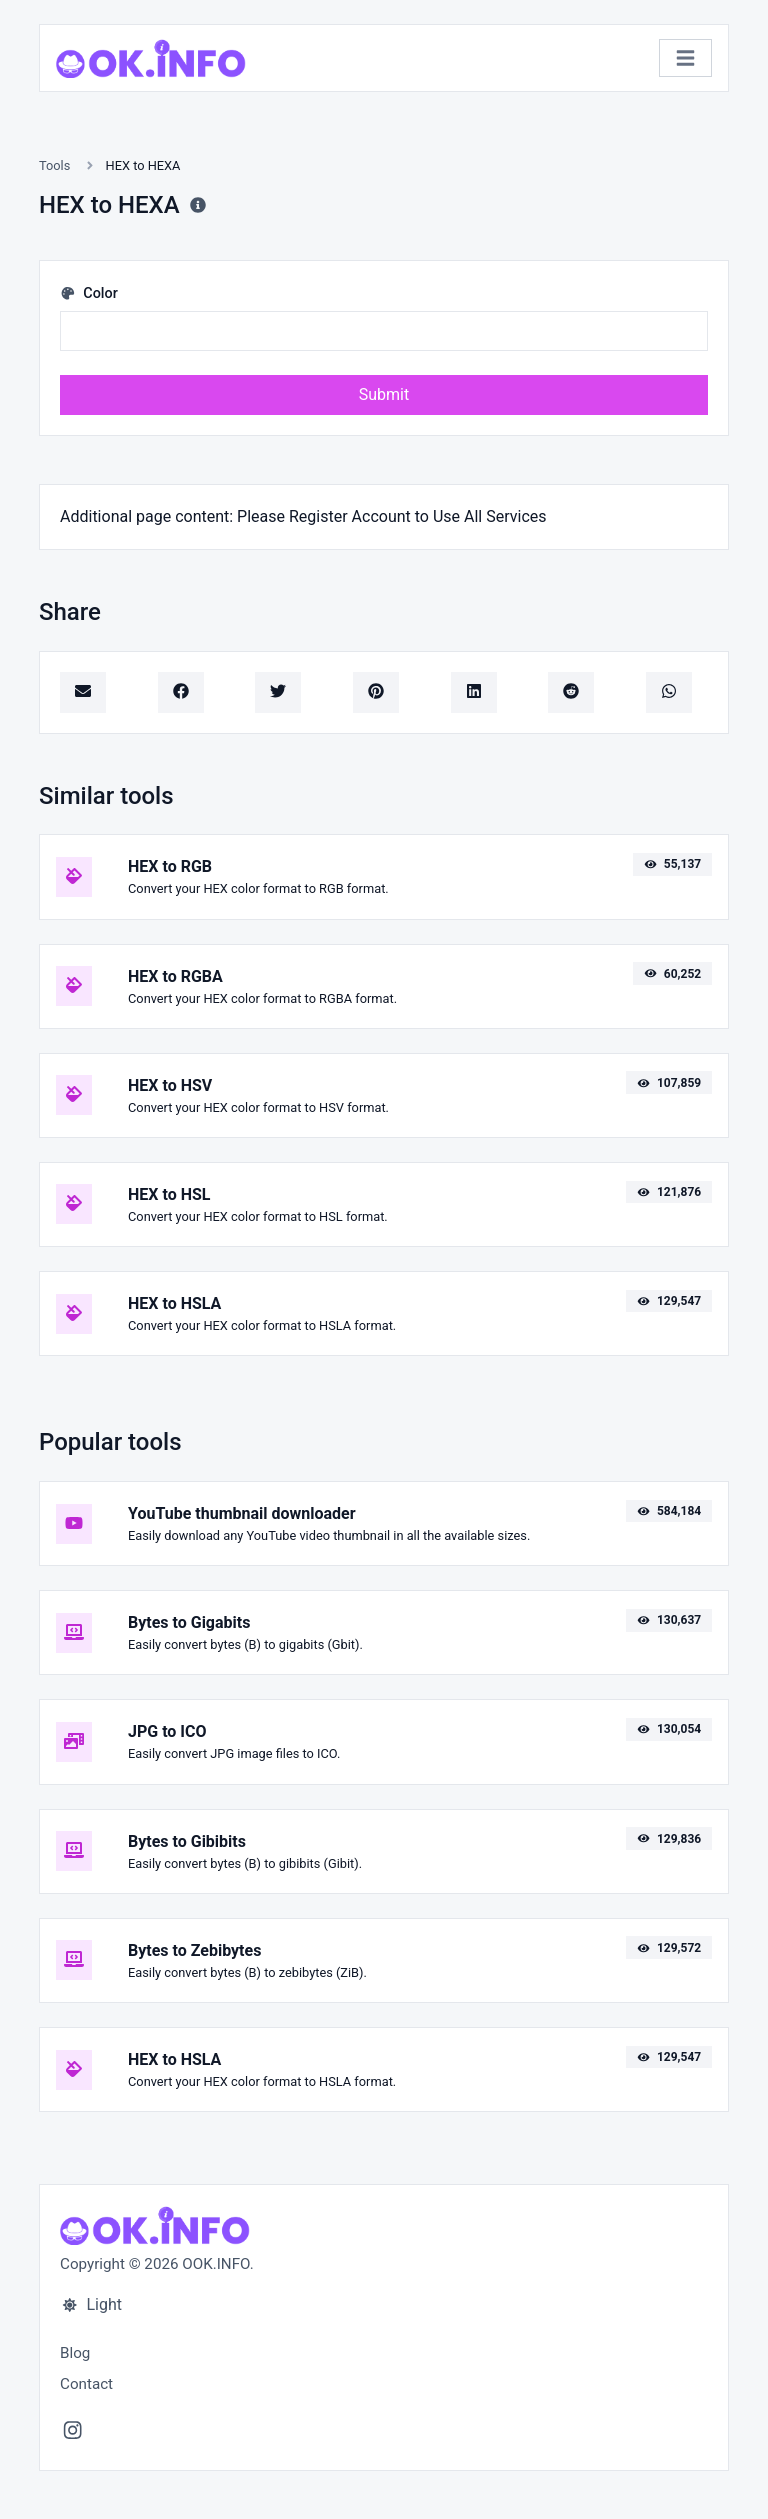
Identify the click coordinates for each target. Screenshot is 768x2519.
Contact (86, 2384)
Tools (54, 165)
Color (89, 293)
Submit (384, 394)
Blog (75, 2353)
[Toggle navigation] (685, 58)
